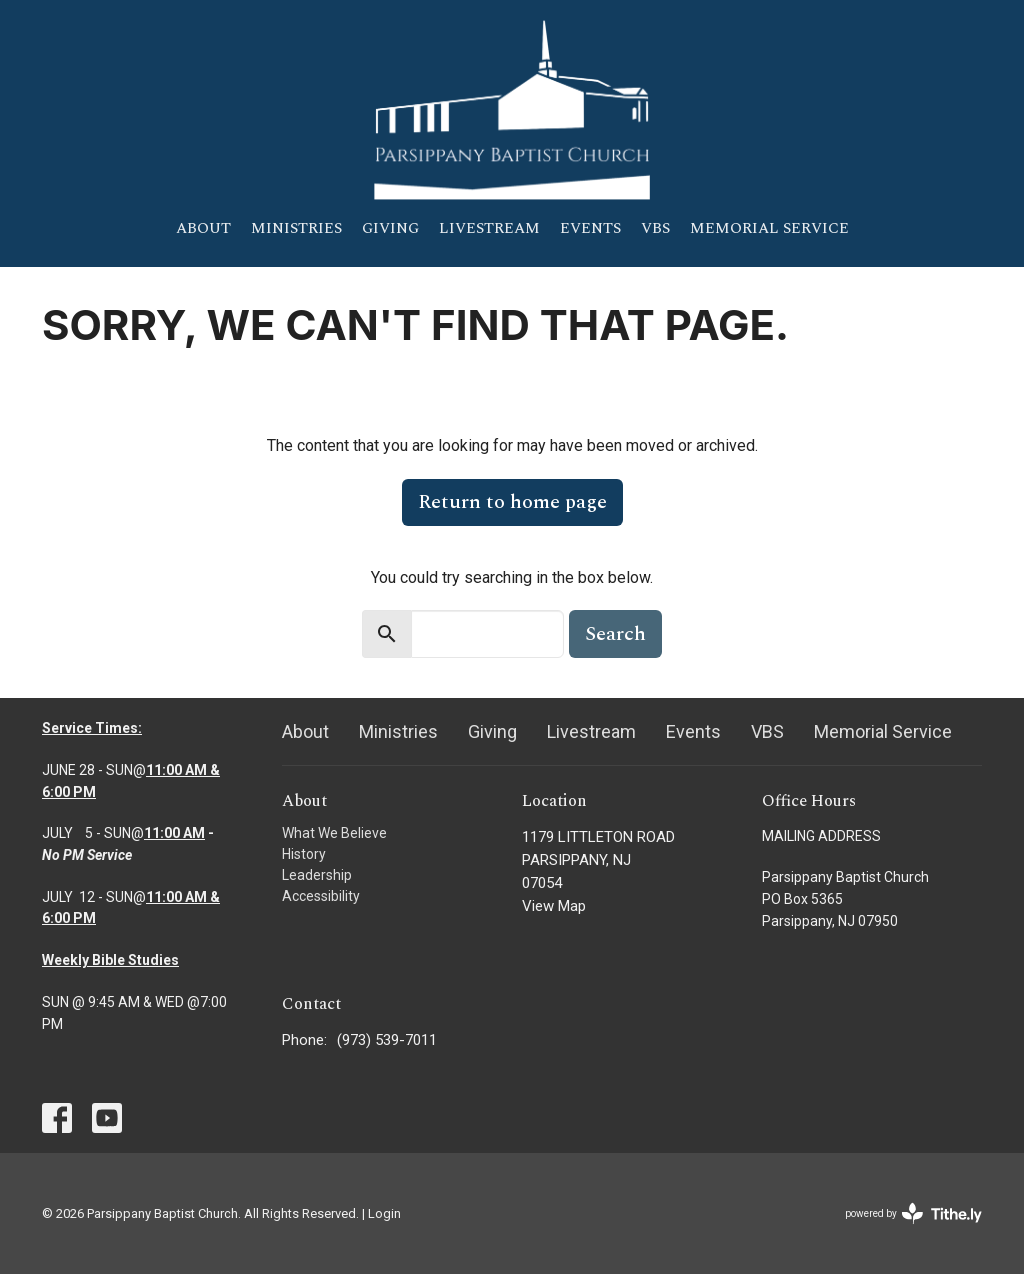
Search (615, 634)
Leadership (317, 875)
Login (384, 1213)
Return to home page (512, 502)
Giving (390, 228)
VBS (655, 228)
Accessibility (321, 896)
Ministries (296, 228)
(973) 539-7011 (387, 1040)
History (304, 854)
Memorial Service (769, 228)
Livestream (489, 228)
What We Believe (334, 833)
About (203, 228)
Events (590, 228)
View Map (554, 906)
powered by (913, 1213)
